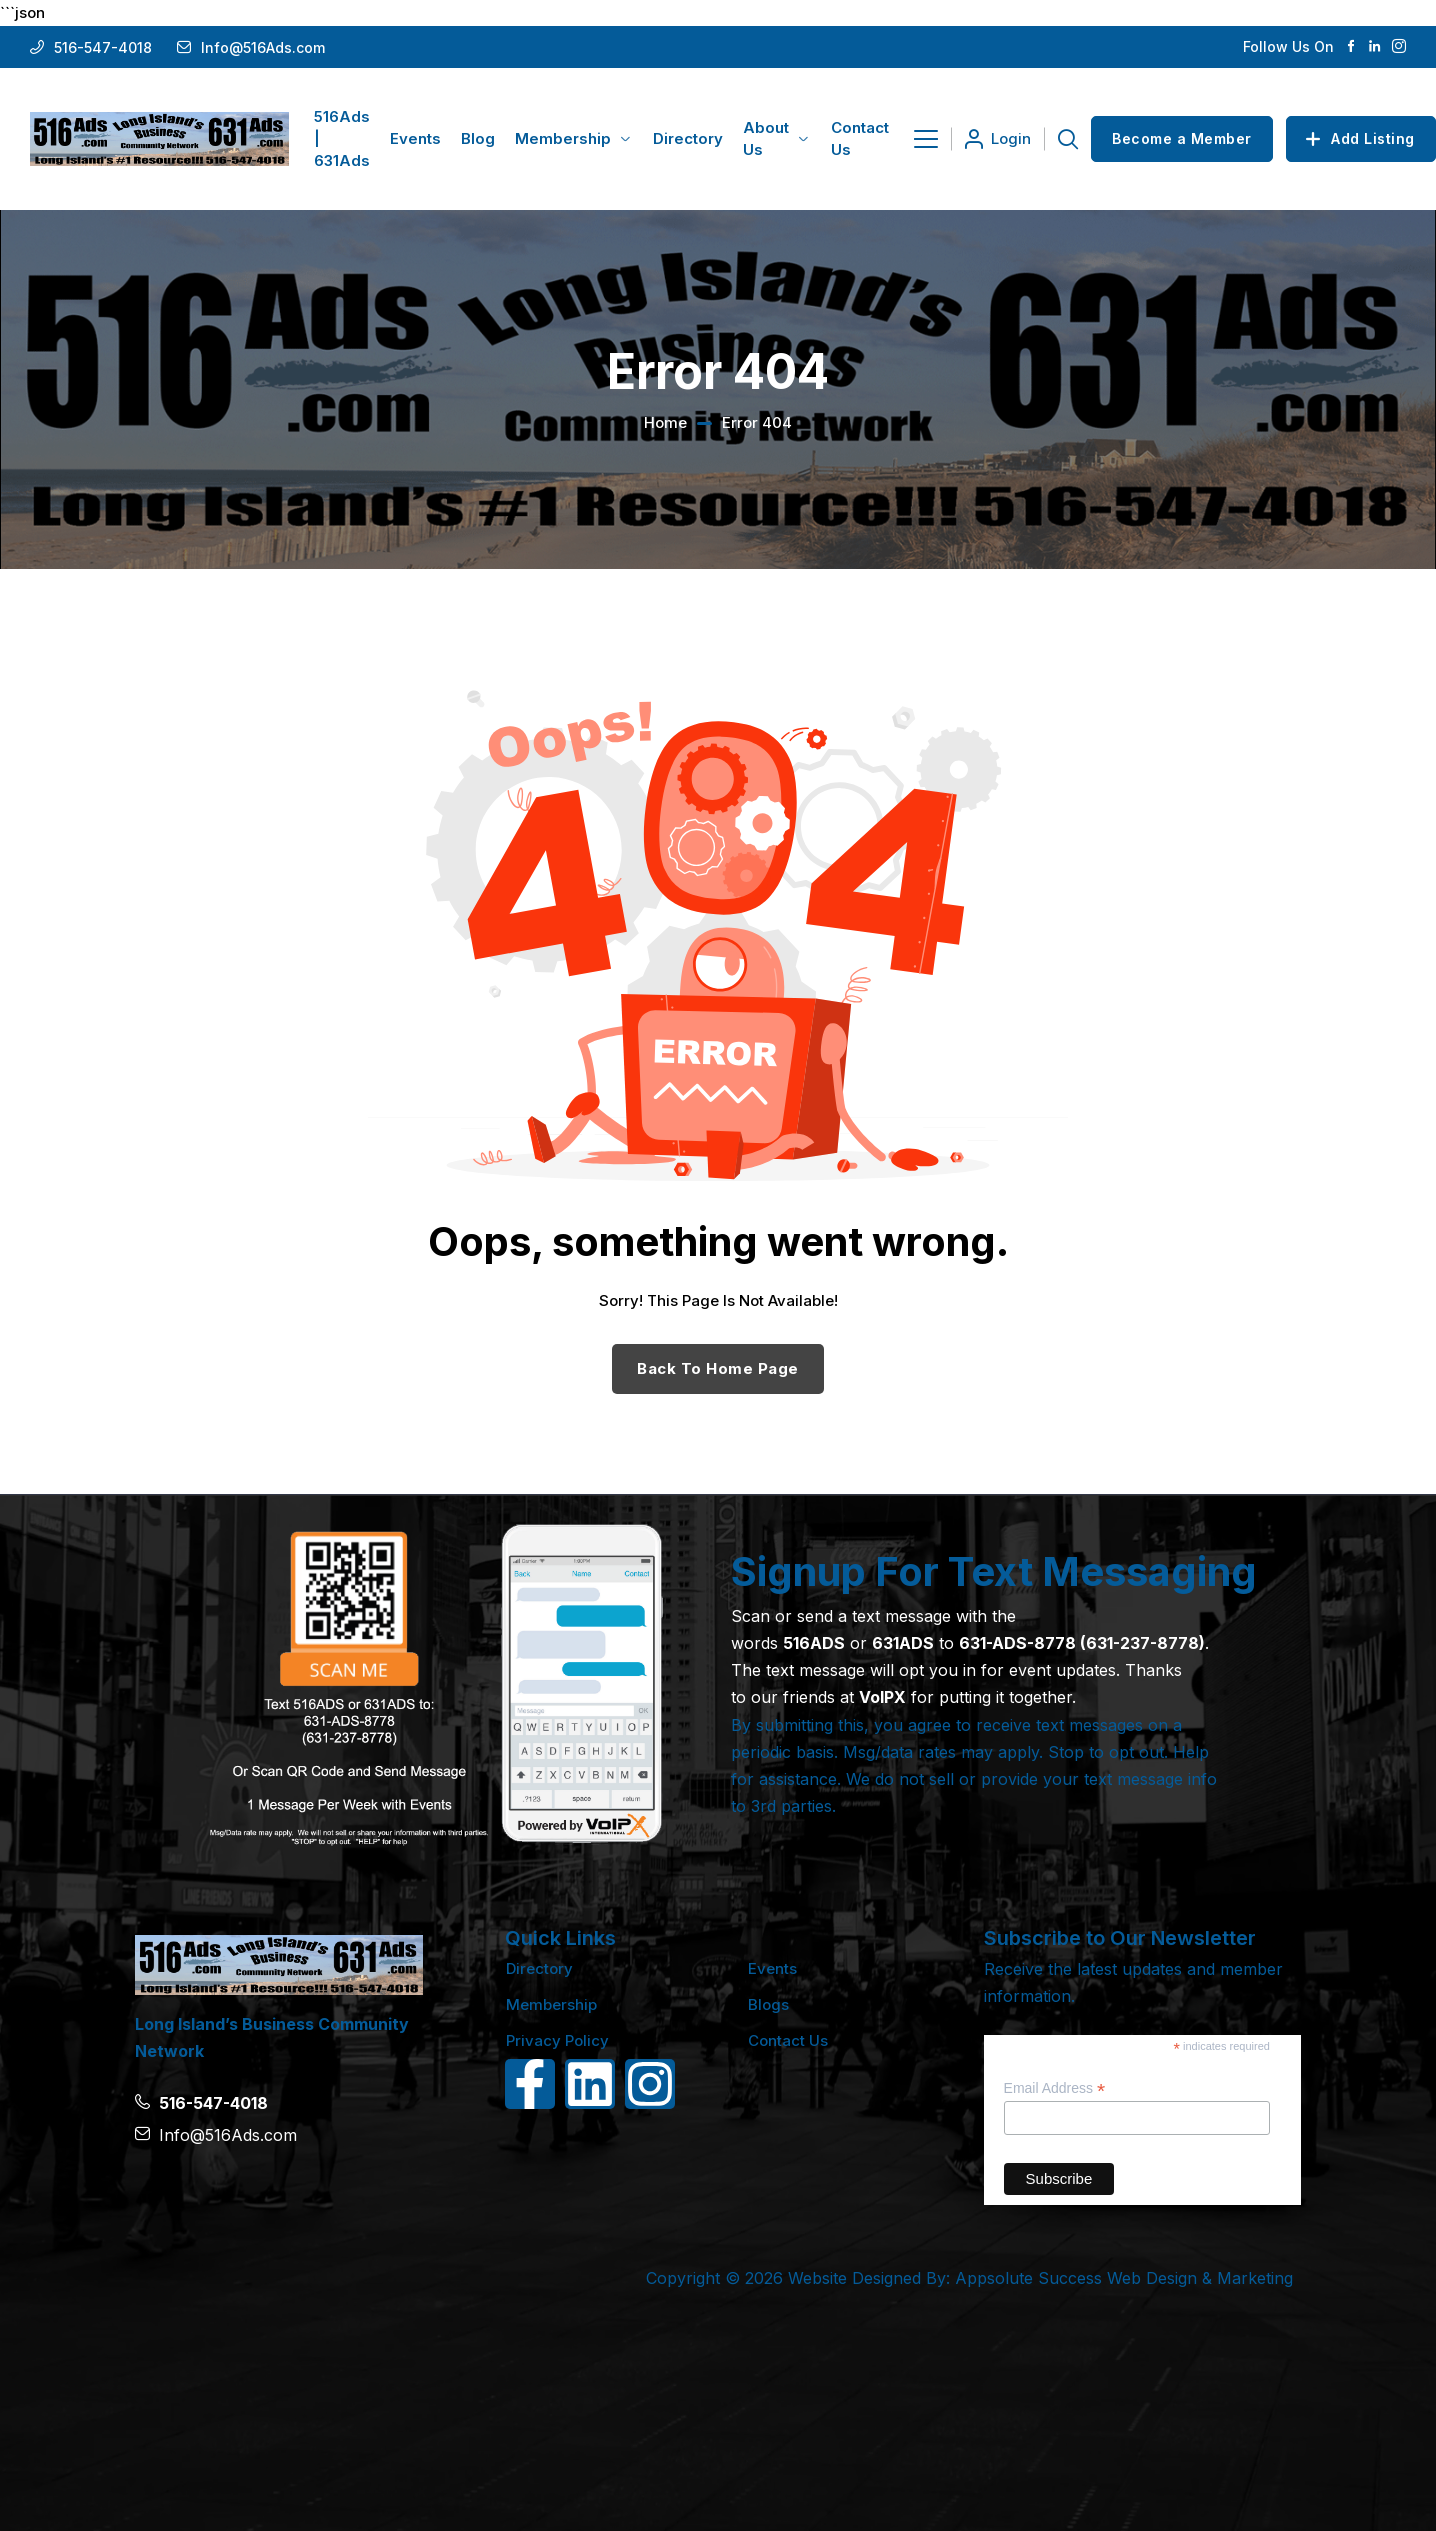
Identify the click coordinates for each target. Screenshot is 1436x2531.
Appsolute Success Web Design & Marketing (1124, 2278)
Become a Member (1182, 138)
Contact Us (788, 2040)
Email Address (1055, 2088)
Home (665, 422)
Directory (539, 1968)
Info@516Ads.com (263, 47)
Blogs (768, 2004)
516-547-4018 (103, 47)
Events (772, 1968)
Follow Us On (1288, 46)
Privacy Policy (557, 2040)
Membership (551, 2004)
